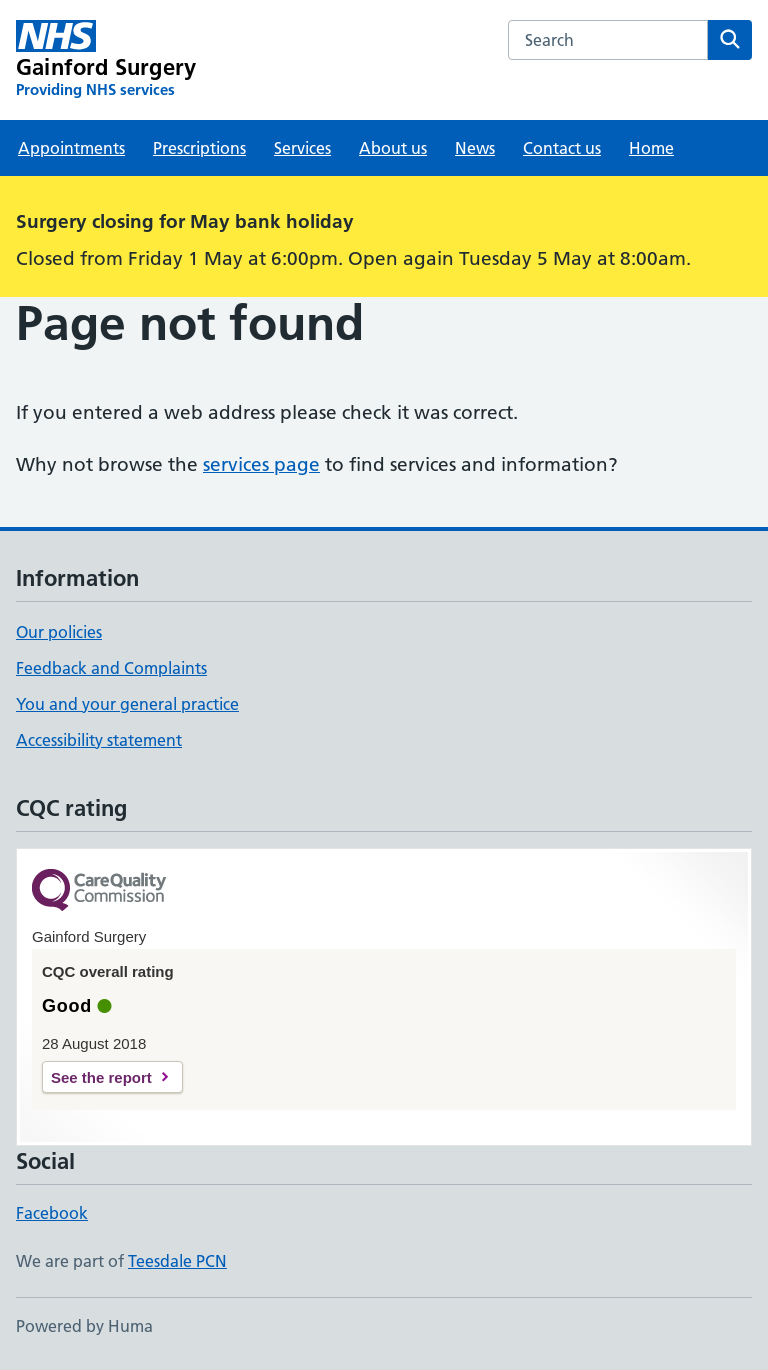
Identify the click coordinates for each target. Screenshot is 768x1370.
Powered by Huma (84, 1326)
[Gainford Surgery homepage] (106, 60)
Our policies (59, 632)
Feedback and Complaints (111, 668)
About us (393, 148)
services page (261, 464)
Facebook (52, 1213)
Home (651, 148)
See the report (101, 1077)
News (475, 148)
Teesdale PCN (177, 1261)
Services (302, 148)
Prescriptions (199, 148)
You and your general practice (127, 704)
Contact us (562, 148)
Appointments (71, 148)
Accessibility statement (99, 740)
